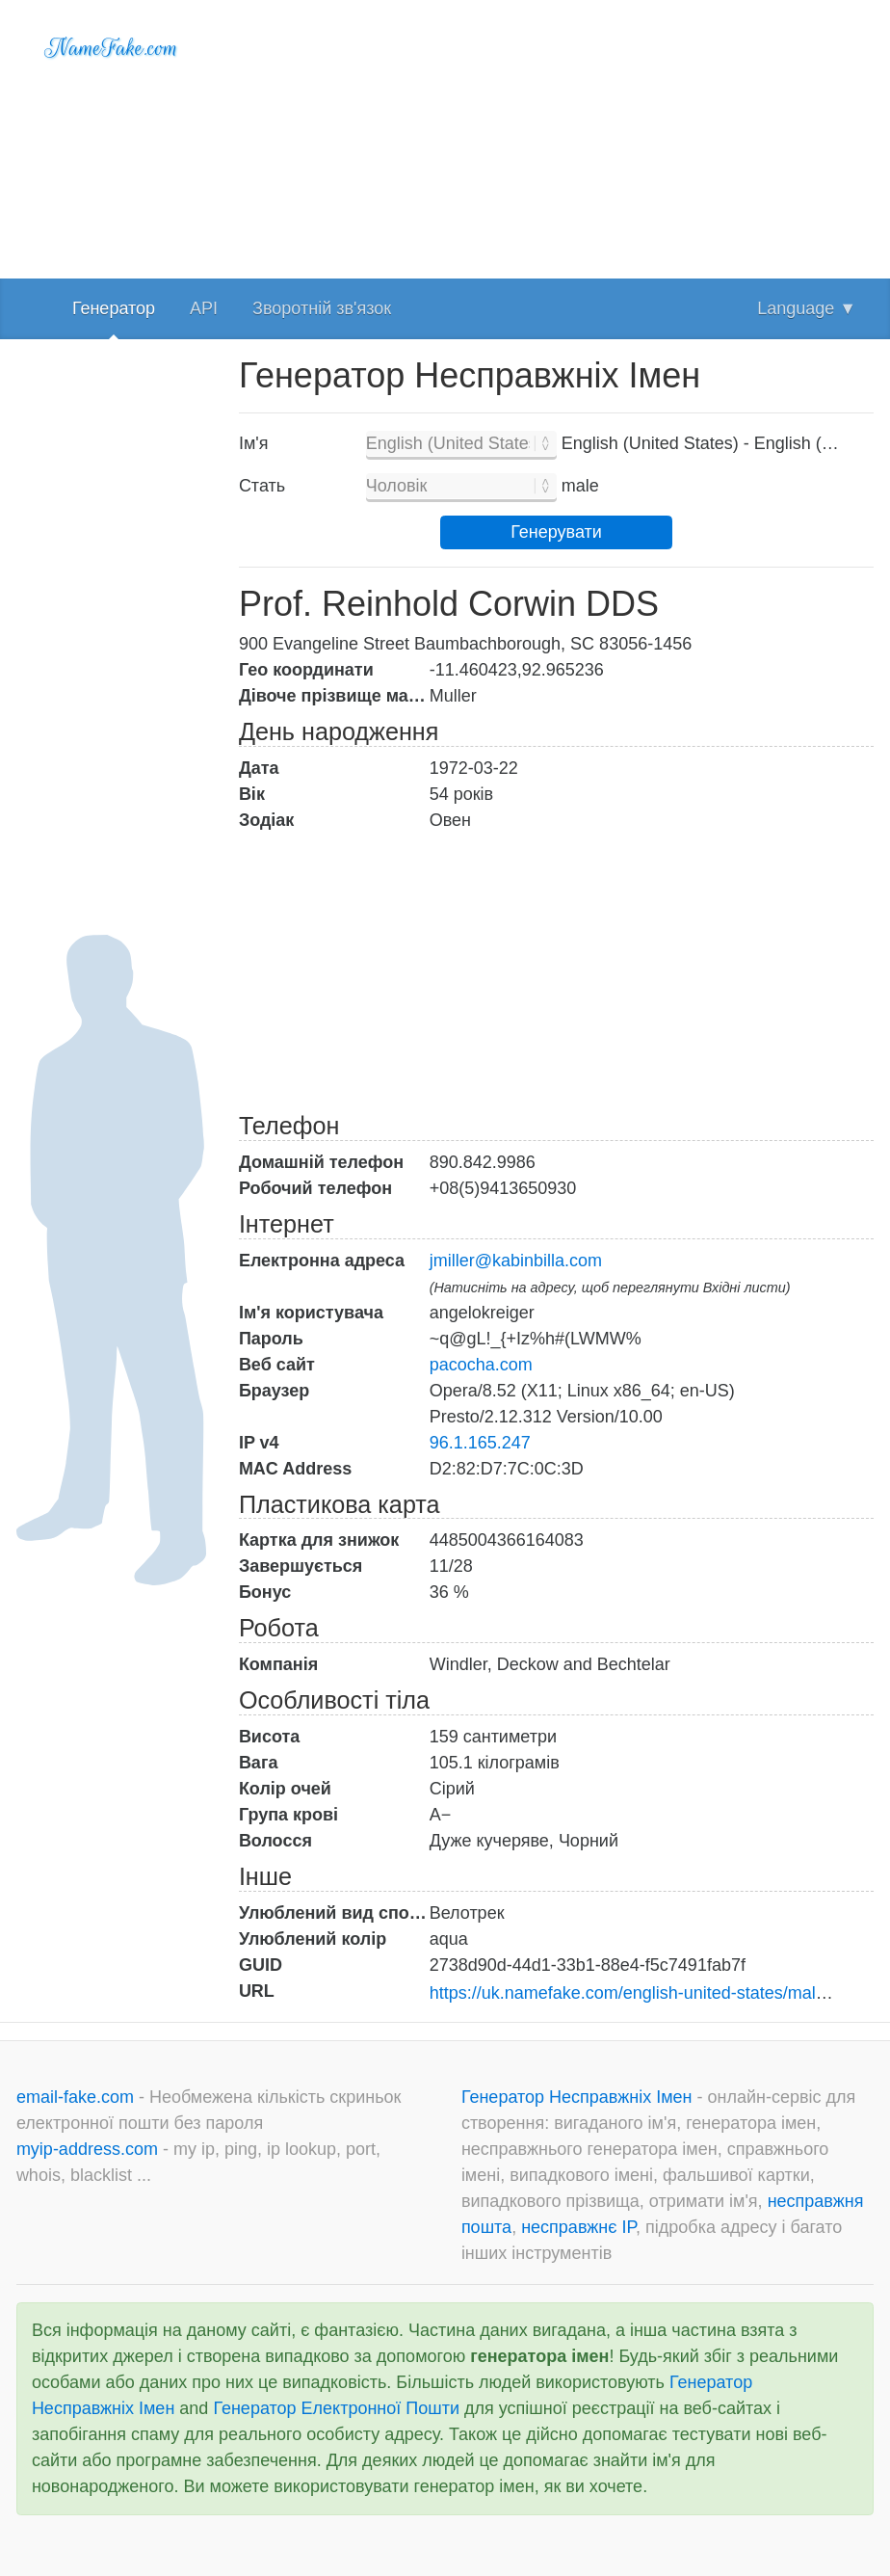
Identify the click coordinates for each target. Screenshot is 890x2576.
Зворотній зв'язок (321, 308)
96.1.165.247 (480, 1442)
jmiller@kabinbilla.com (516, 1260)
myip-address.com (87, 2149)
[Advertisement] (556, 135)
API (204, 308)
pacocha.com (481, 1364)
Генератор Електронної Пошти (336, 2408)
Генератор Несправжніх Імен (579, 2097)
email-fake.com (77, 2097)
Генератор (113, 308)
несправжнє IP (578, 2227)
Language (806, 308)
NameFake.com (111, 48)
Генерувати (556, 532)
